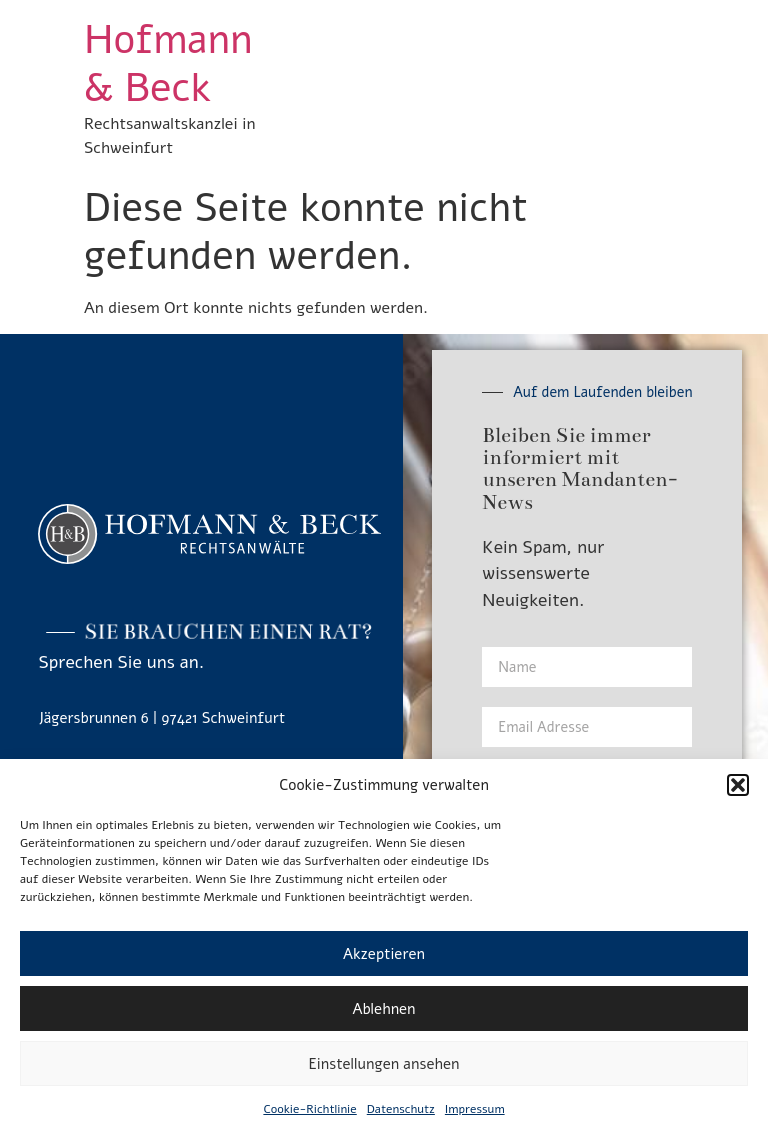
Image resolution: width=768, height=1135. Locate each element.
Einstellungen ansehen (384, 1064)
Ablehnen (383, 1009)
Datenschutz (401, 1109)
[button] (738, 785)
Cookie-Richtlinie (309, 1109)
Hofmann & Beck (168, 64)
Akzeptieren (384, 954)
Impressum (475, 1109)
